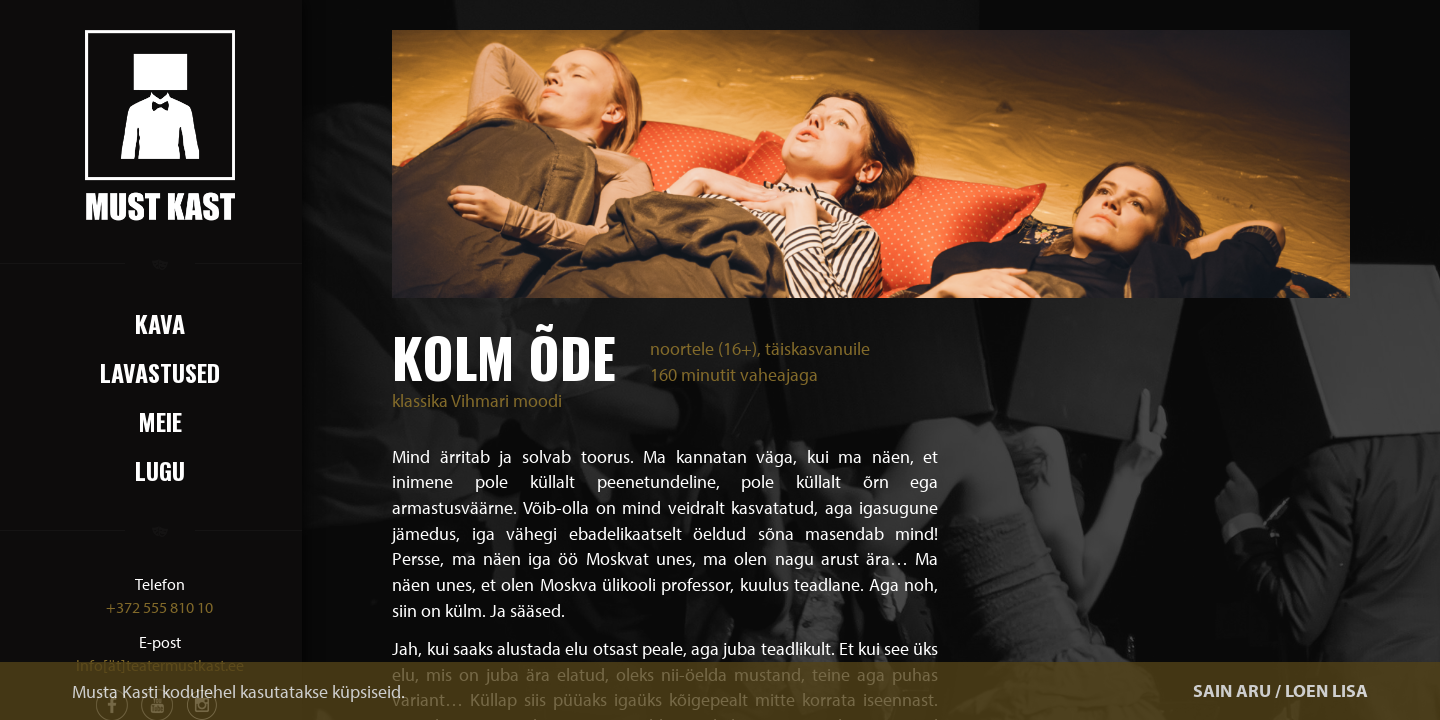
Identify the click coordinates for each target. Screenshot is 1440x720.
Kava (160, 323)
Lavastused (160, 372)
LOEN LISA (1326, 690)
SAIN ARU (1232, 690)
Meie (160, 421)
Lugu (160, 470)
